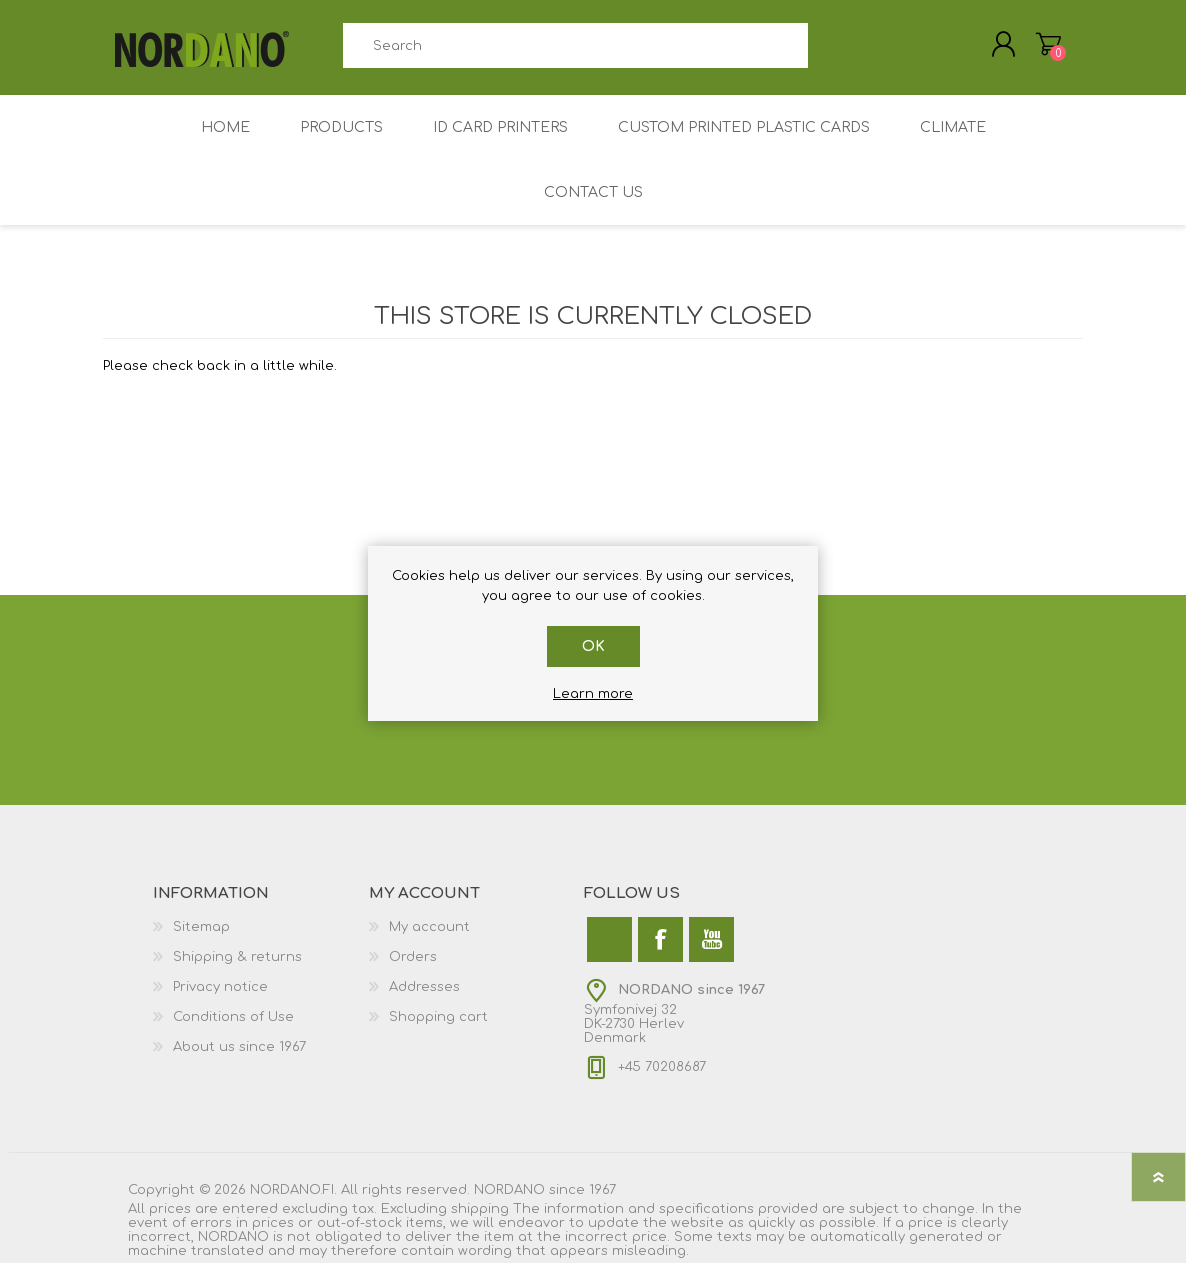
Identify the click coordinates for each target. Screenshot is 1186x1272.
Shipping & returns (237, 966)
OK (593, 646)
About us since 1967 (239, 1056)
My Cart (1035, 49)
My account (429, 936)
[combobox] (575, 50)
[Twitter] (609, 948)
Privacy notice (220, 996)
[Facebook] (660, 948)
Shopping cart (438, 1026)
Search (830, 50)
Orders (413, 966)
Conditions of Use (233, 1026)
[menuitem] (261, 936)
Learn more (593, 694)
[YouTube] (711, 948)
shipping (480, 1218)
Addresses (424, 996)
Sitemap (201, 936)
